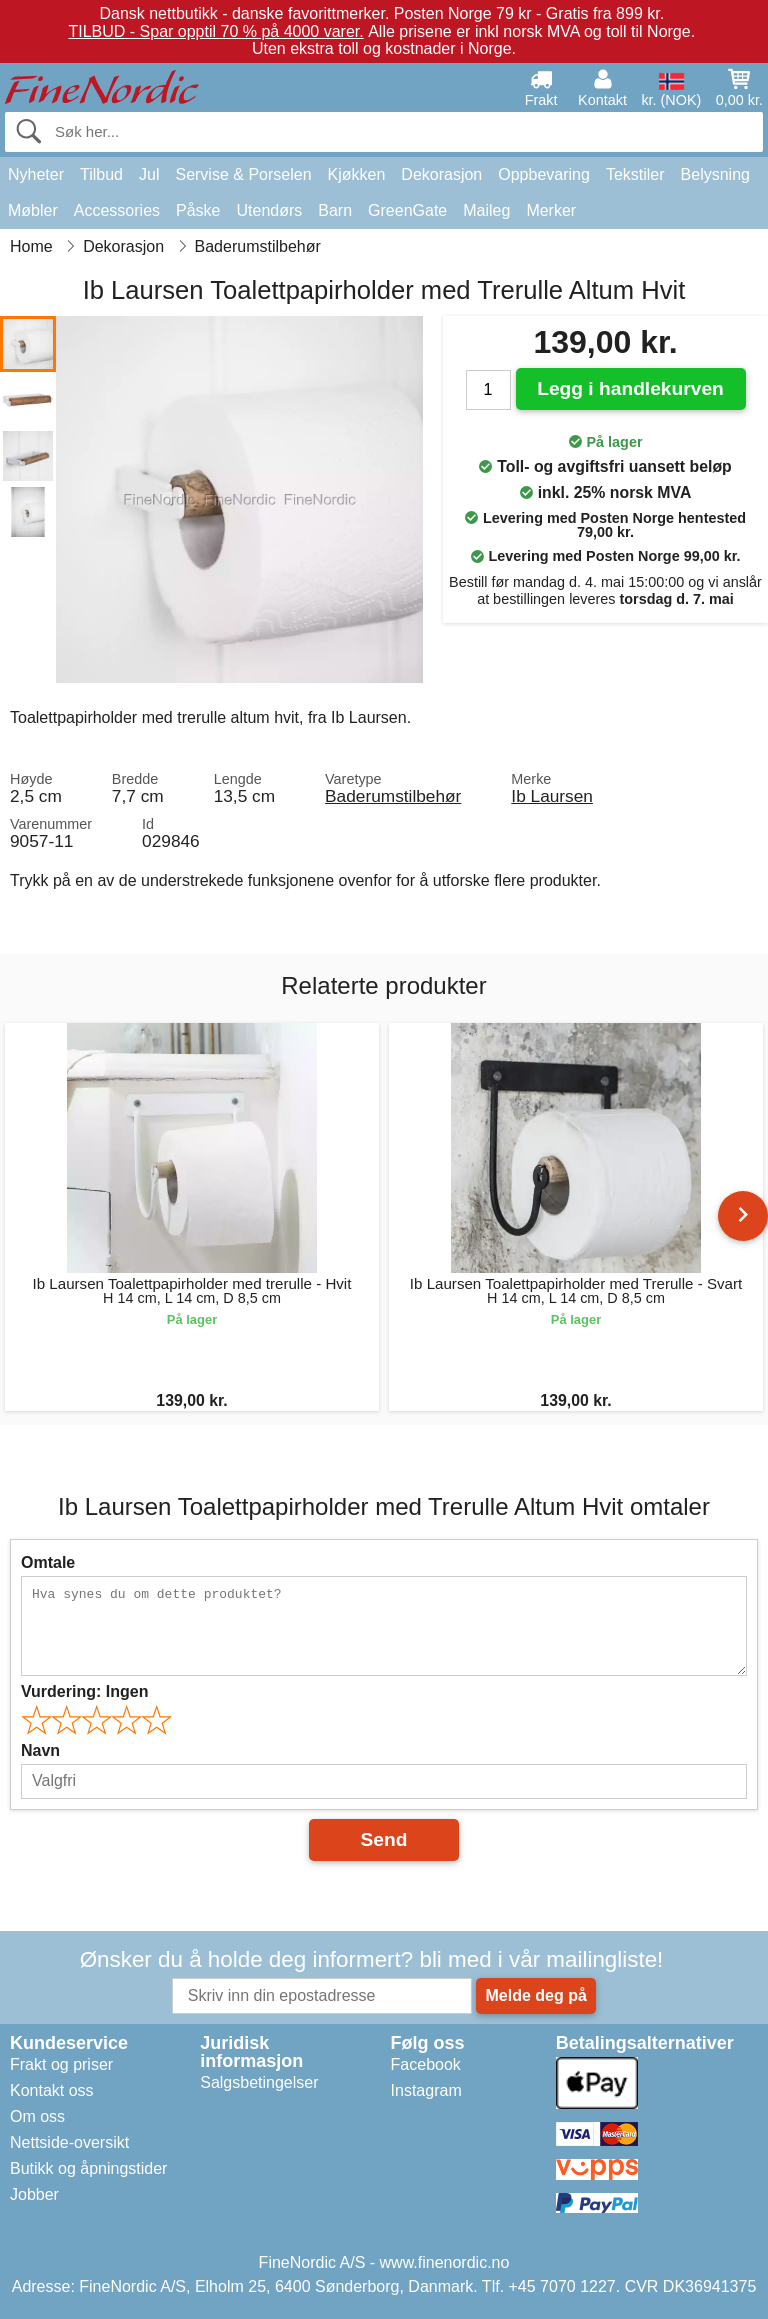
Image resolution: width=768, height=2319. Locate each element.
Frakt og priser (61, 2064)
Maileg (486, 210)
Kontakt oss (52, 2090)
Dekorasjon (441, 174)
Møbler (33, 210)
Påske (198, 210)
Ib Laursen (552, 796)
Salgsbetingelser (259, 2082)
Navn (40, 1750)
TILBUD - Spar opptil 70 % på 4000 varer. (215, 31)
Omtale (48, 1562)
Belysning (715, 174)
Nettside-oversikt (69, 2142)
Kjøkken (357, 174)
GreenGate (407, 210)
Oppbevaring (544, 174)
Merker (551, 210)
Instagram (426, 2090)
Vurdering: (84, 1691)
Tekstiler (635, 174)
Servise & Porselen (243, 174)
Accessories (117, 210)
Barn (335, 210)
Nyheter (36, 174)
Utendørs (270, 210)
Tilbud (101, 174)
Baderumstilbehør (393, 796)
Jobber (34, 2194)
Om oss (37, 2116)
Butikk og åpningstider (88, 2168)
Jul (149, 174)
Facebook (426, 2064)
